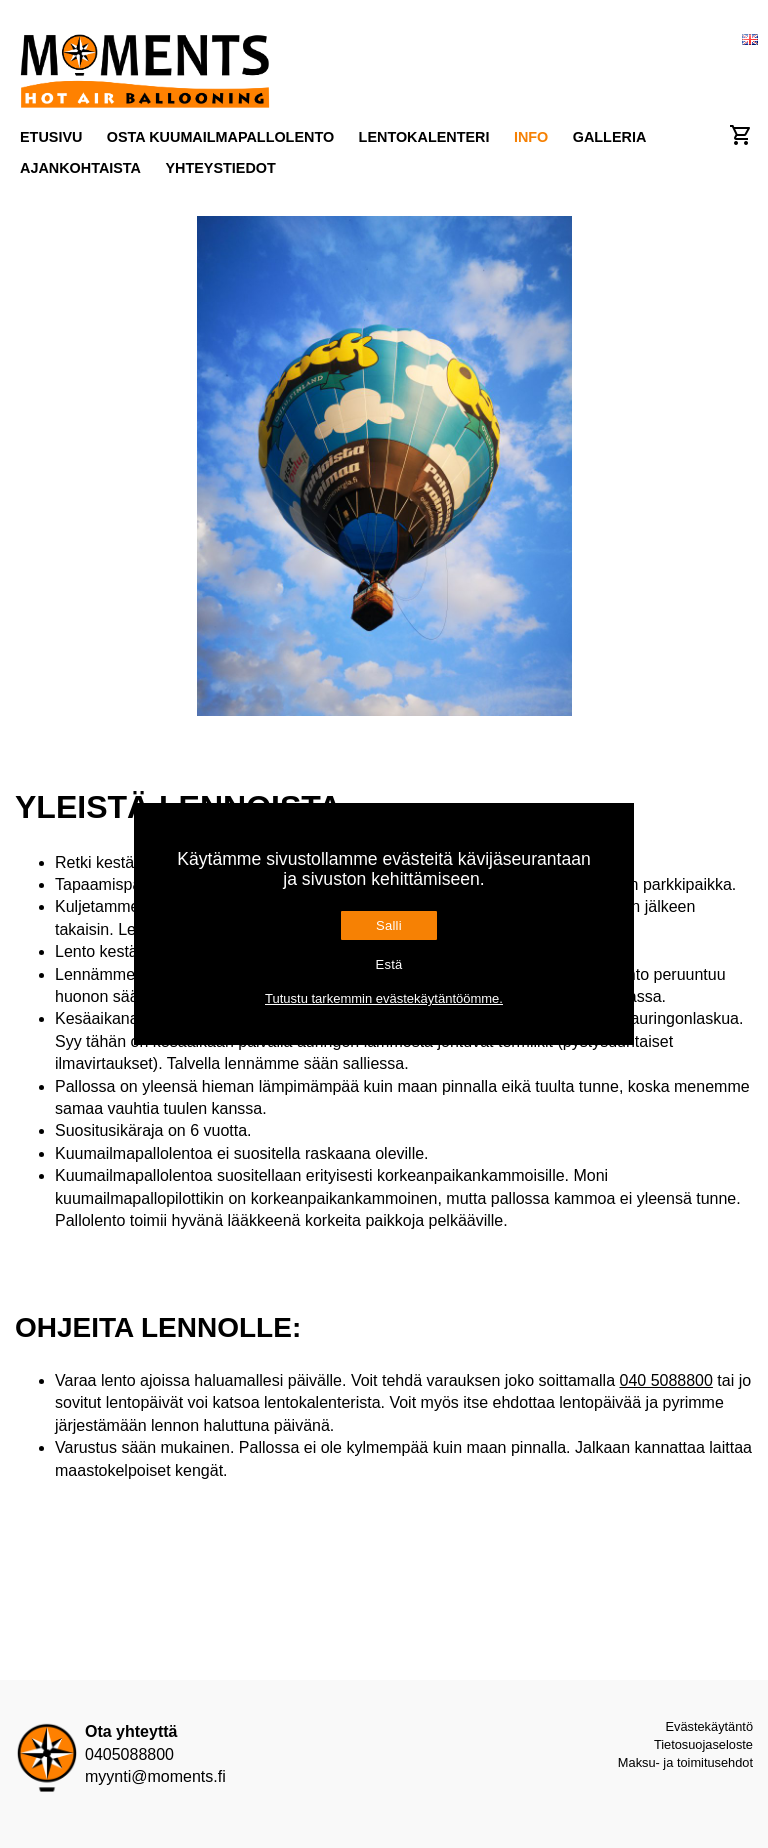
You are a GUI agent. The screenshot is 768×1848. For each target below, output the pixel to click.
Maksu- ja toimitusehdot (685, 1762)
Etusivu (51, 137)
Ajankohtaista (80, 168)
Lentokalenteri (424, 137)
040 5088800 (665, 1380)
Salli (389, 925)
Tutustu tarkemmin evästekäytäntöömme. (384, 998)
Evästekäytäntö (710, 1726)
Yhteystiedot (220, 168)
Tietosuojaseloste (703, 1744)
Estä (388, 964)
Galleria (610, 137)
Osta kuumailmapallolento (220, 137)
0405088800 (129, 1754)
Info (531, 137)
